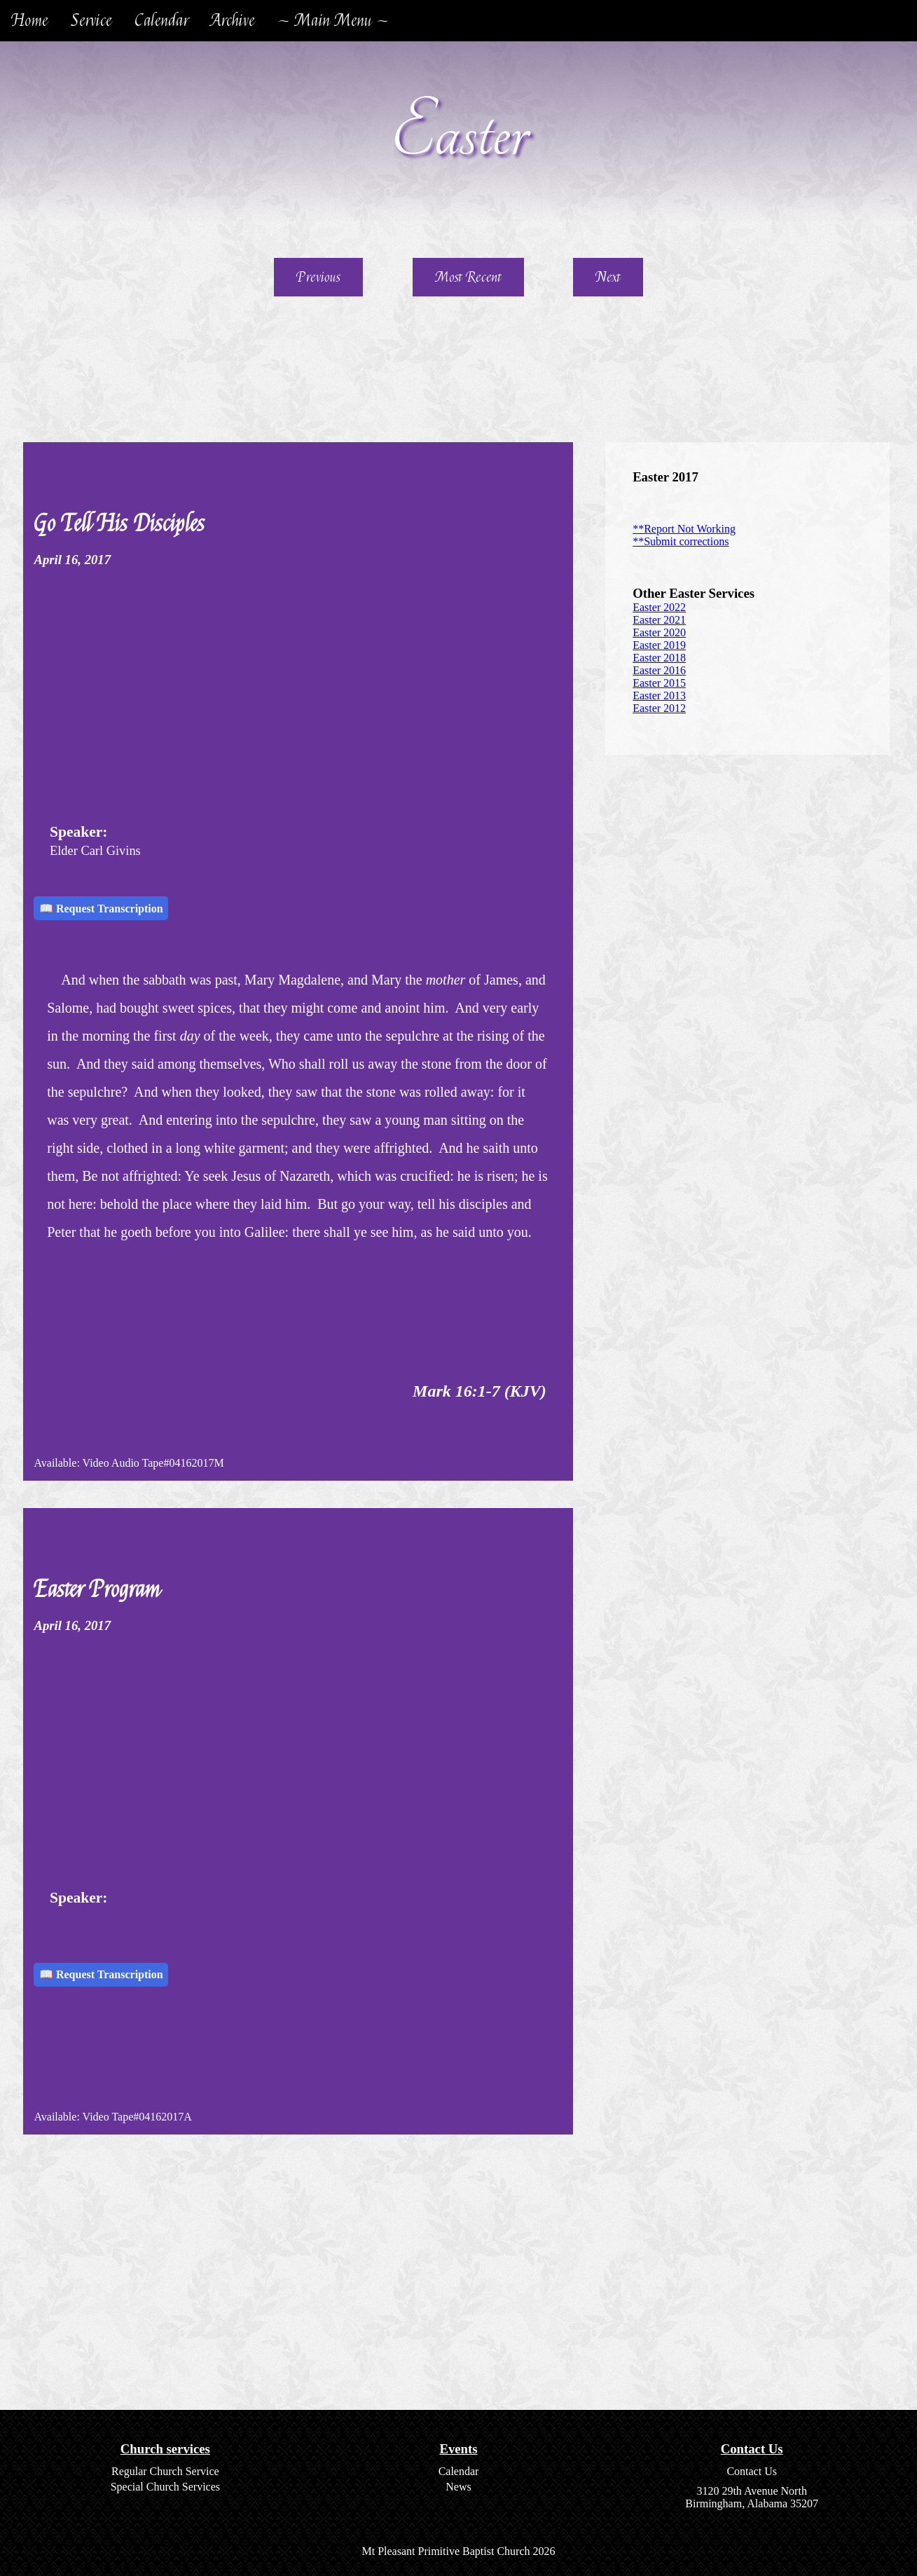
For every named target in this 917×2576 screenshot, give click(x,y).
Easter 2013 (659, 695)
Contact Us (751, 2471)
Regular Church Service (165, 2471)
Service (91, 21)
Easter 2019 (659, 645)
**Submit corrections (681, 541)
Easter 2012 (659, 708)
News (458, 2487)
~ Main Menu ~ (333, 21)
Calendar (161, 21)
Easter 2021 (659, 620)
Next (608, 277)
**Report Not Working (684, 529)
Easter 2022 (659, 607)
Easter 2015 (659, 683)
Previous (318, 277)
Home (29, 21)
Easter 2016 (659, 670)
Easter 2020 (659, 632)
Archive (233, 21)
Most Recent (468, 277)
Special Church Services (165, 2487)
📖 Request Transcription (101, 908)
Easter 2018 (659, 658)
